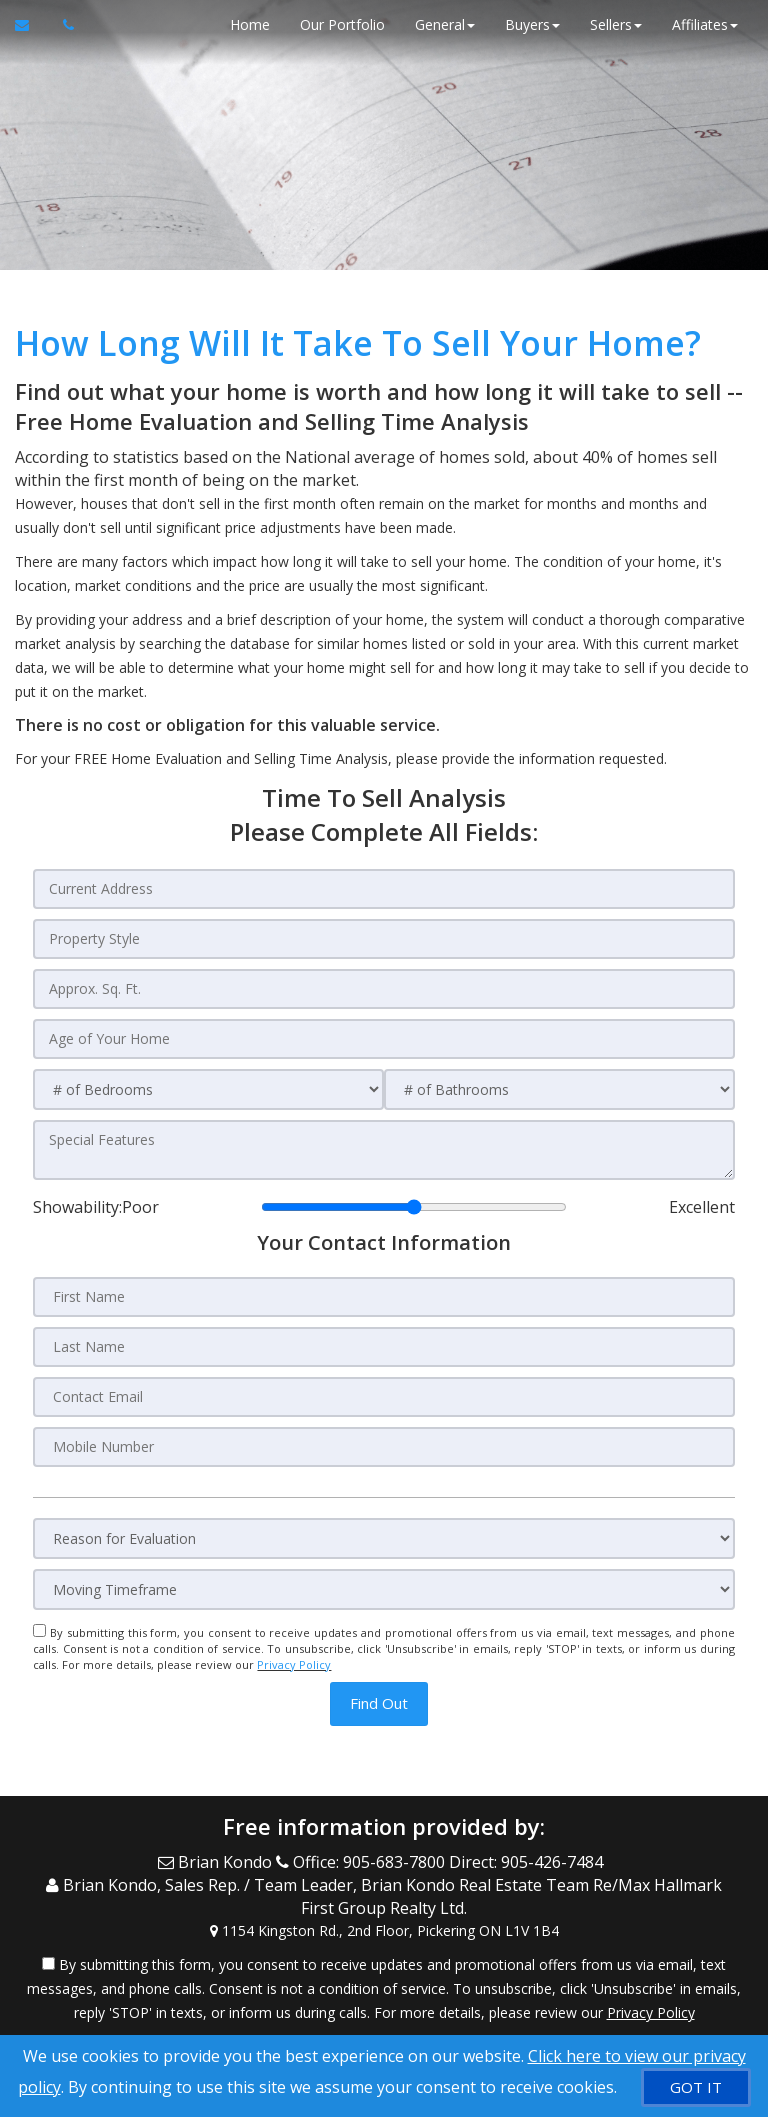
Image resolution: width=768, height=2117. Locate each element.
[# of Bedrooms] (208, 1089)
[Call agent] (63, 25)
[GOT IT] (696, 2087)
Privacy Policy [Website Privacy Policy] (294, 1664)
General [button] (445, 24)
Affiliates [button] (705, 24)
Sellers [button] (616, 24)
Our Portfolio (342, 24)
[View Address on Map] (384, 1931)
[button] (379, 1703)
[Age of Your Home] (383, 1039)
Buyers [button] (532, 24)
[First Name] (383, 1297)
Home (250, 24)
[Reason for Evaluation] (383, 1538)
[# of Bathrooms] (559, 1089)
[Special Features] (383, 1150)
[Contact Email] (383, 1397)
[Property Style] (383, 939)
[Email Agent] (31, 25)
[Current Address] (383, 889)
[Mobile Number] (383, 1447)
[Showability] (413, 1207)
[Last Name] (383, 1347)
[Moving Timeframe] (383, 1589)
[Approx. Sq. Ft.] (383, 989)
